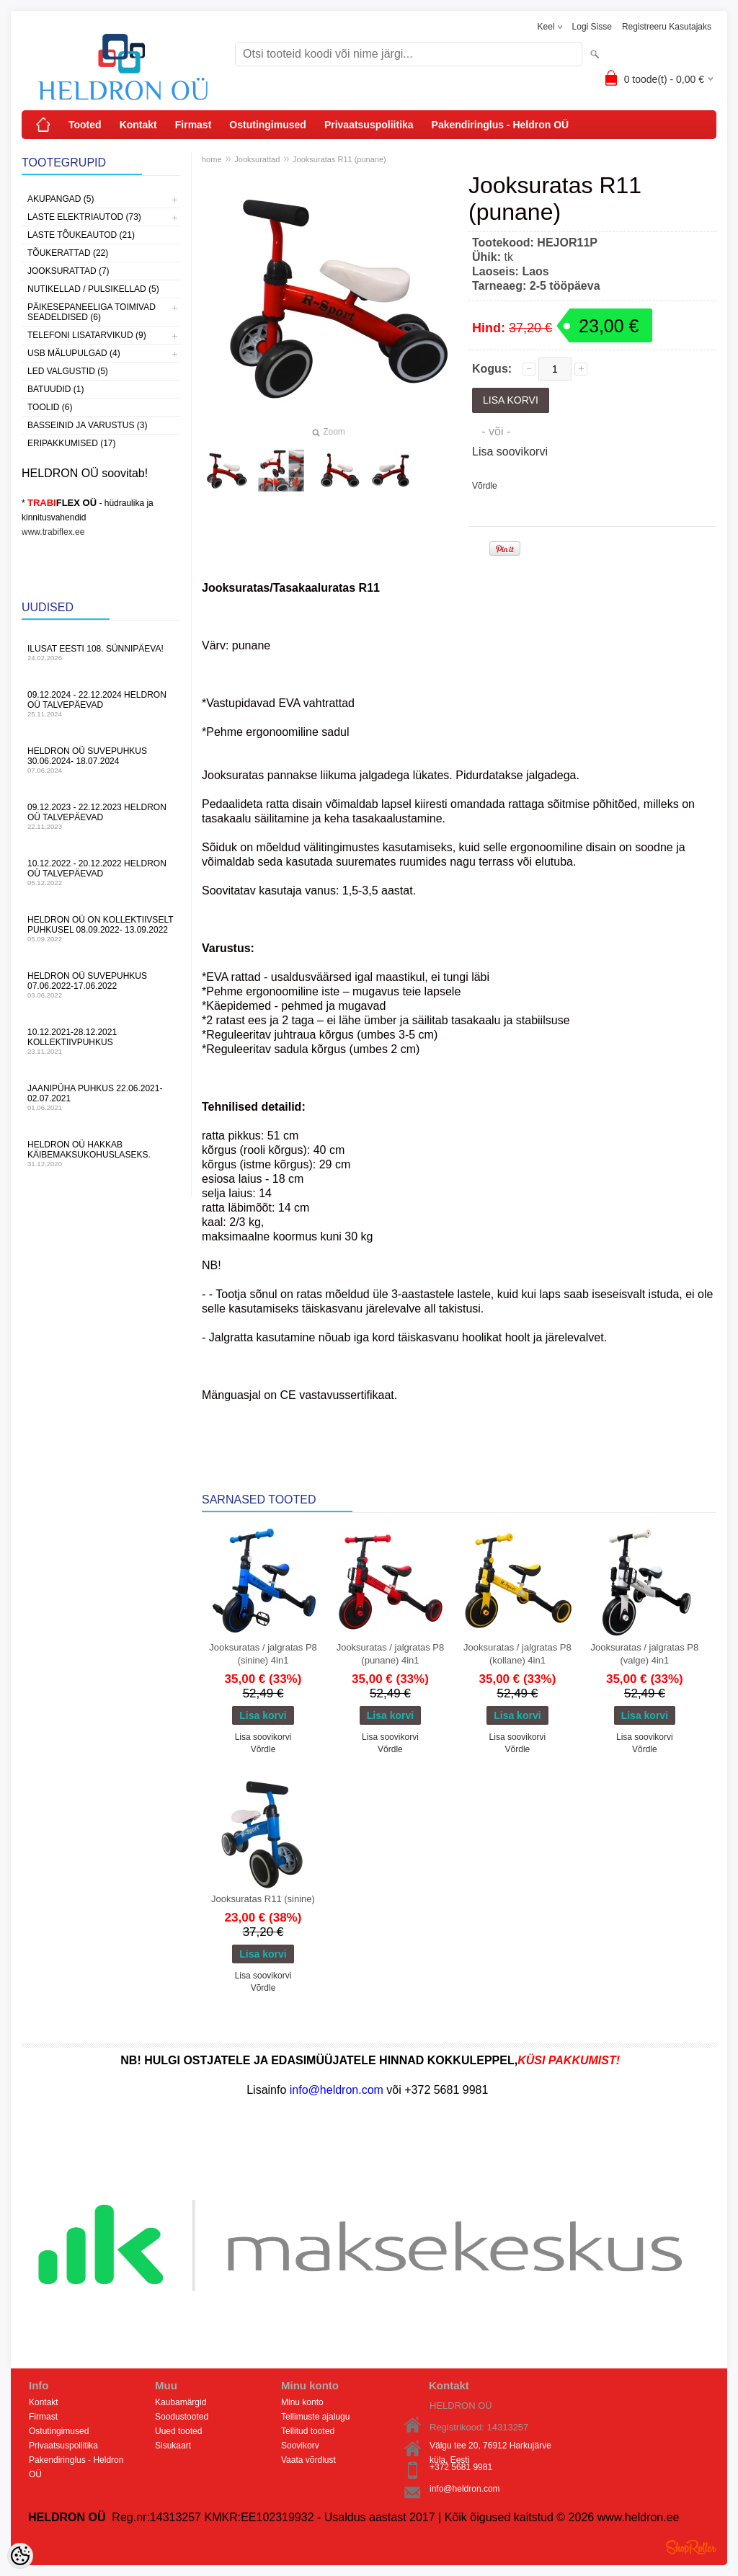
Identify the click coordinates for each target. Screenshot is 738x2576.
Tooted (85, 124)
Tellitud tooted (307, 2431)
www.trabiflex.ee (53, 532)
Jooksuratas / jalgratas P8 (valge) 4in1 (645, 1654)
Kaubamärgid (180, 2402)
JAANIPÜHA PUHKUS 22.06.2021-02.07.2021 (100, 1097)
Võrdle (484, 486)
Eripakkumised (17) (71, 443)
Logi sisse (592, 27)
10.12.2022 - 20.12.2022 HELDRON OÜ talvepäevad (100, 872)
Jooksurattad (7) (68, 271)
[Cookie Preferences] (20, 2556)
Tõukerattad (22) (67, 253)
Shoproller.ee (691, 2547)
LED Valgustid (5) (67, 371)
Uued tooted (178, 2431)
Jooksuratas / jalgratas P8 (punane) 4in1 (391, 1654)
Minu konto (302, 2402)
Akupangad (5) (60, 199)
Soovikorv (300, 2445)
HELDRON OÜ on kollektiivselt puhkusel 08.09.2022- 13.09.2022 (100, 929)
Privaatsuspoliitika (369, 124)
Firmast (193, 124)
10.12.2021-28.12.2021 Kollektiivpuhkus (100, 1041)
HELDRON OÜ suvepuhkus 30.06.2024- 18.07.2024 (100, 760)
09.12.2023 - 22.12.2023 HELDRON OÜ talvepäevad (100, 816)
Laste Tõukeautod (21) (81, 235)
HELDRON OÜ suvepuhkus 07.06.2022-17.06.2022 (100, 985)
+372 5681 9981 (461, 2467)
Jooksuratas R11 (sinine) (263, 1898)
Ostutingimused (267, 124)
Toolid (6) (49, 407)
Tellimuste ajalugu (315, 2417)
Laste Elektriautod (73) (84, 217)
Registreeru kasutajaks (666, 27)
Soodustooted (181, 2417)
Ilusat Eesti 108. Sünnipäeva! (100, 653)
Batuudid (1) (55, 389)
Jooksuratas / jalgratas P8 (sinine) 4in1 (263, 1654)
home (212, 159)
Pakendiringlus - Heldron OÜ (500, 124)
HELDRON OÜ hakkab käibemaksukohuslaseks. (100, 1154)
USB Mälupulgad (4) (73, 353)
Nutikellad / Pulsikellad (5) (93, 289)
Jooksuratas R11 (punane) (339, 159)
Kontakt (138, 124)
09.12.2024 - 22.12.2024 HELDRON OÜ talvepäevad (100, 704)
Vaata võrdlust (308, 2460)
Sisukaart (173, 2445)
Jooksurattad (257, 159)
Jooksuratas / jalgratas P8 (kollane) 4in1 (517, 1654)
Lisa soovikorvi (510, 451)
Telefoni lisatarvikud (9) (86, 335)
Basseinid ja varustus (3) (87, 425)
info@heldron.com (465, 2489)
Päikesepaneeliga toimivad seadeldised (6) (91, 312)
